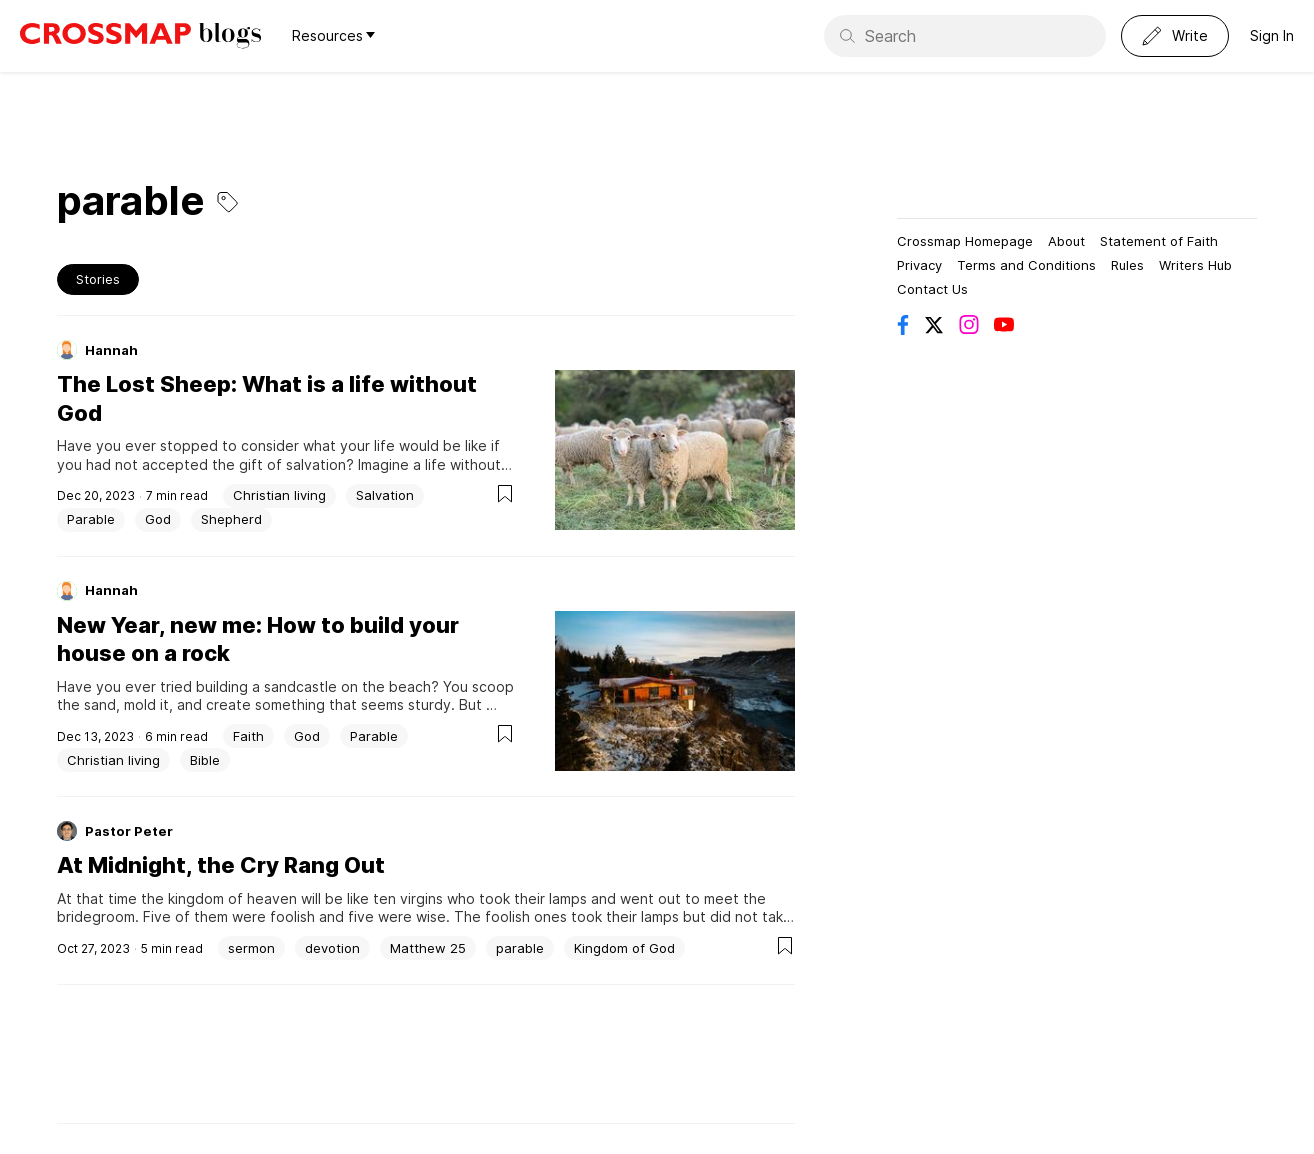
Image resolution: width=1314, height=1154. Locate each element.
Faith (248, 736)
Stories (98, 279)
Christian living (279, 495)
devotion (332, 948)
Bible (205, 760)
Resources (333, 35)
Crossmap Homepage (965, 241)
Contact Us (932, 289)
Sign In (1272, 35)
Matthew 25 (428, 948)
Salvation (385, 495)
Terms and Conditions (1026, 265)
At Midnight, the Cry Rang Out (221, 865)
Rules (1127, 265)
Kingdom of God (624, 948)
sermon (251, 948)
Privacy (919, 265)
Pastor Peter (129, 831)
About (1066, 241)
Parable (91, 519)
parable (520, 948)
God (158, 519)
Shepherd (231, 519)
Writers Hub (1195, 265)
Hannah (111, 350)
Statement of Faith (1159, 241)
